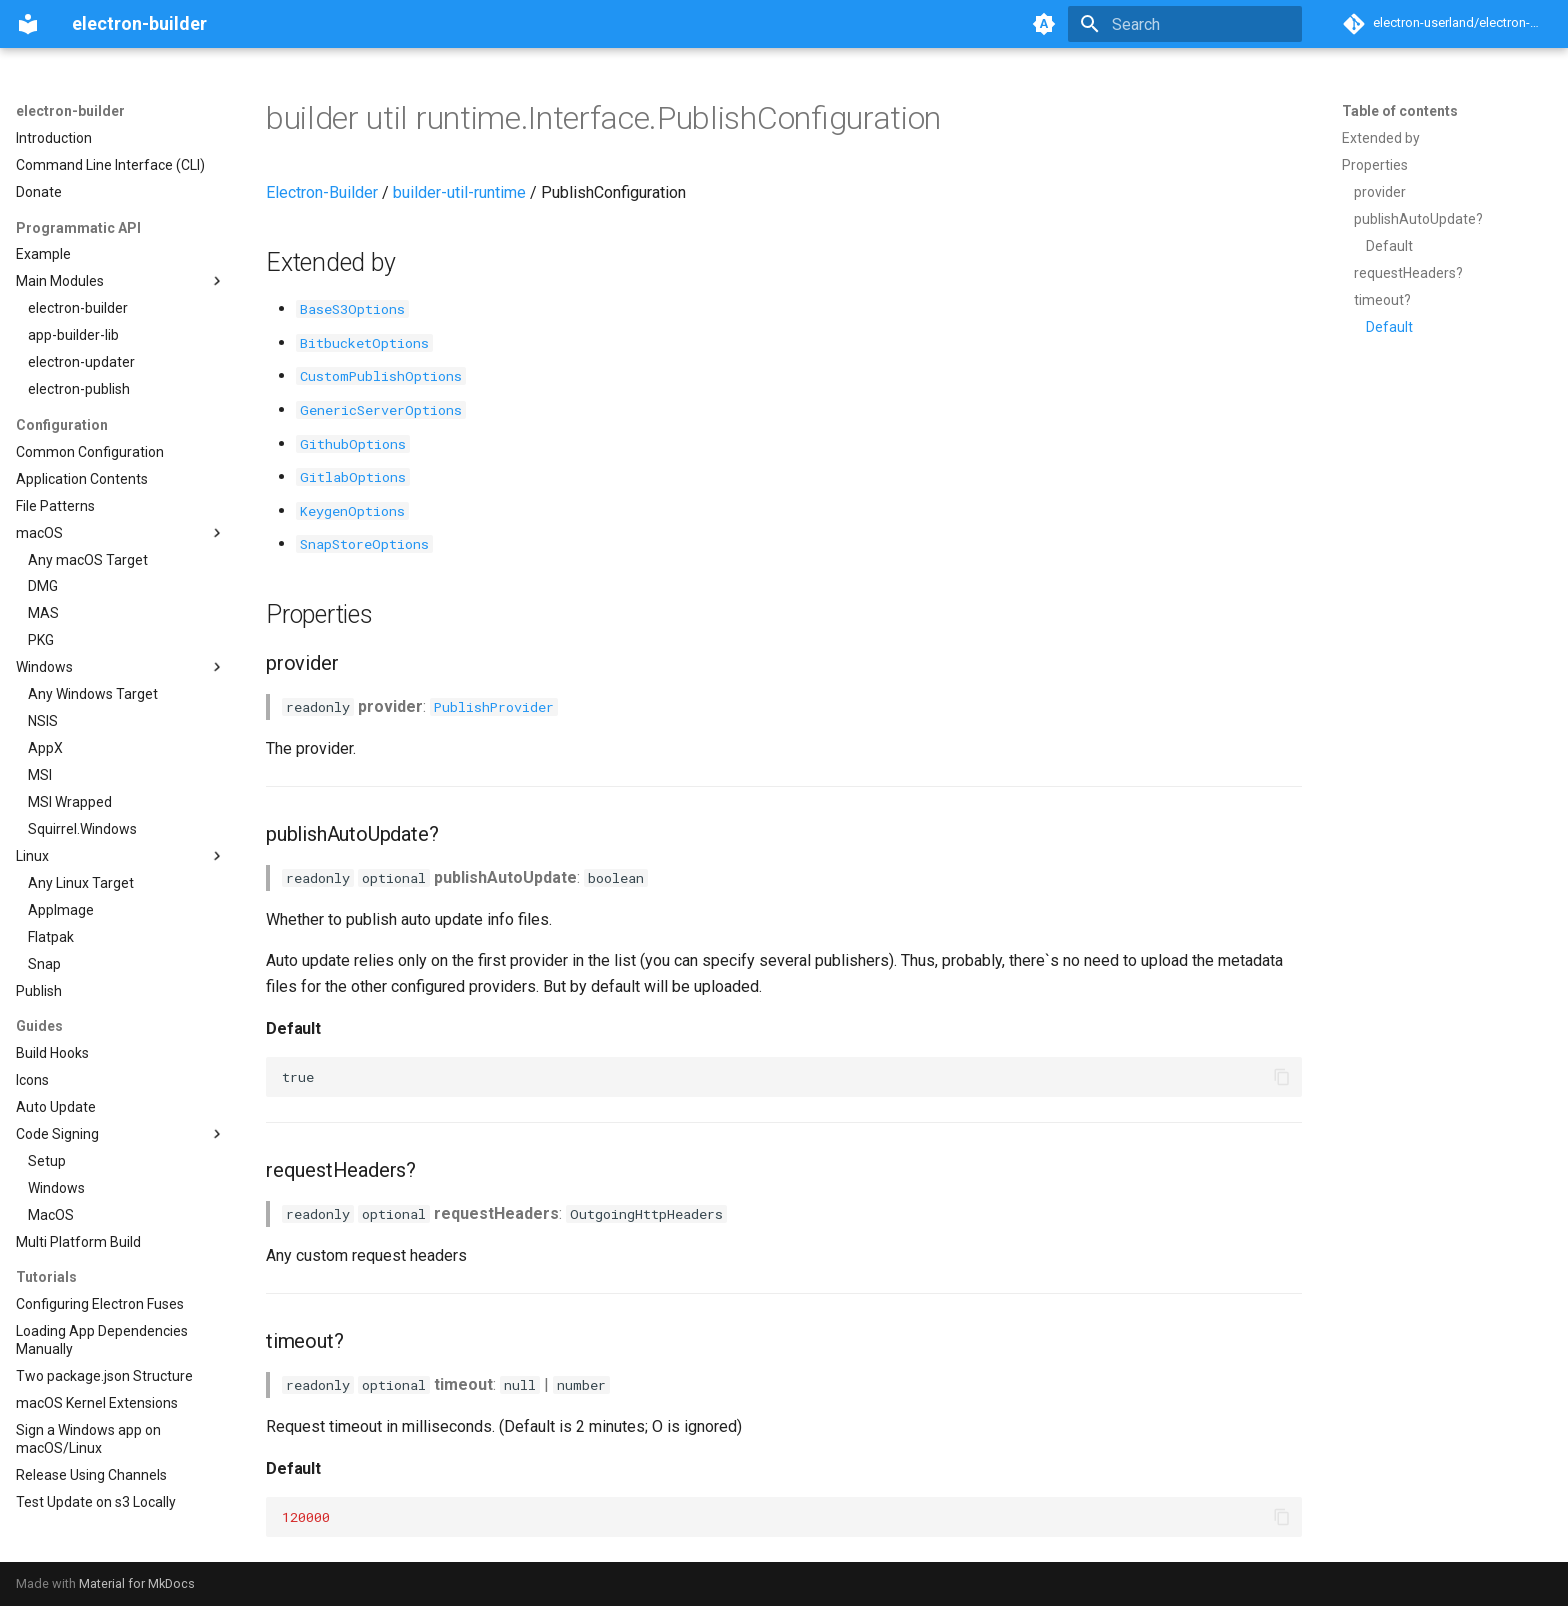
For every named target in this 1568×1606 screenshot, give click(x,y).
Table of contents (1400, 111)
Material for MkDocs (137, 1583)
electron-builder (70, 111)
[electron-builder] (28, 24)
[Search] (1185, 24)
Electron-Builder (322, 192)
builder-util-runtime (459, 192)
